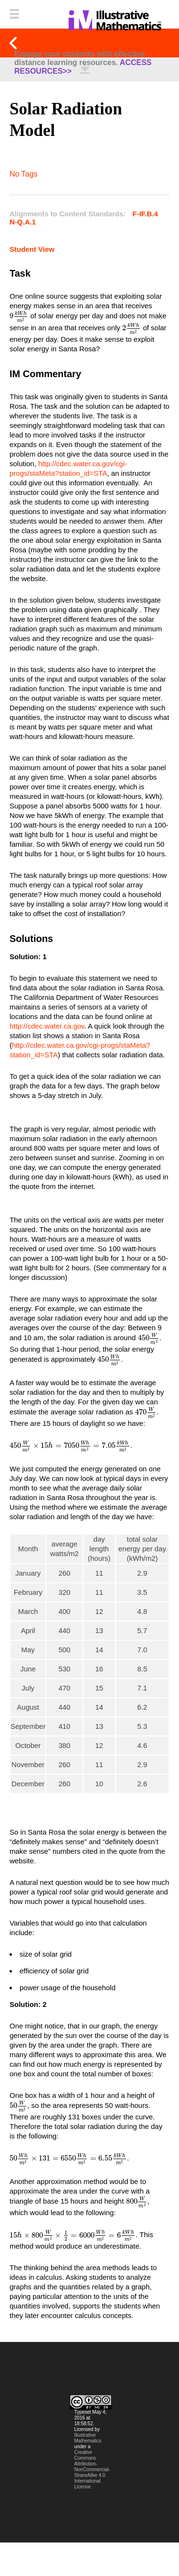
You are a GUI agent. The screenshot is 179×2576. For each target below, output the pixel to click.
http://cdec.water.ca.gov (47, 1026)
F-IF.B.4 (145, 214)
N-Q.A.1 (23, 222)
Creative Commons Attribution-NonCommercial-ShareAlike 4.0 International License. (92, 2469)
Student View (32, 249)
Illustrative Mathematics (88, 2437)
